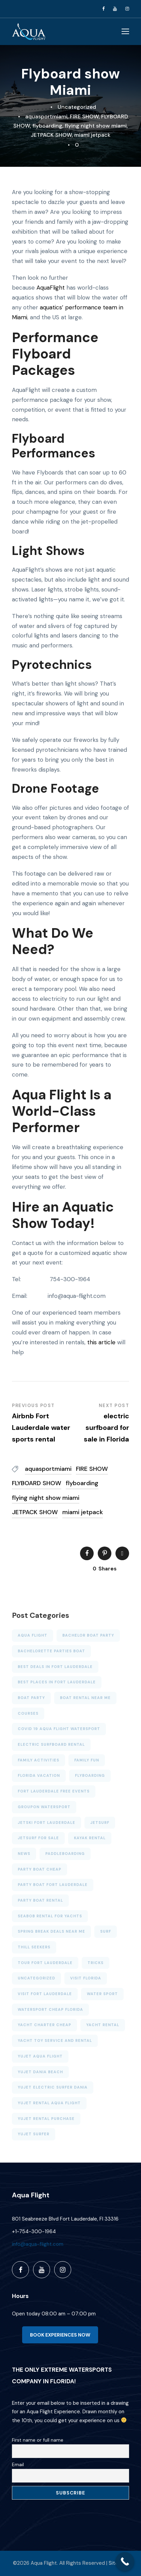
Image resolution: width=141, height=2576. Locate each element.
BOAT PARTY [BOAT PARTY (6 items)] (31, 1697)
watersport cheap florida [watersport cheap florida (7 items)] (50, 2009)
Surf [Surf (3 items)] (105, 1931)
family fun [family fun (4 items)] (86, 1760)
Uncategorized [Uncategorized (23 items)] (36, 1978)
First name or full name (37, 2440)
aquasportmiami (46, 116)
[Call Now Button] (124, 2561)
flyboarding (47, 125)
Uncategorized (77, 107)
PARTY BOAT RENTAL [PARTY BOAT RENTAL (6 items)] (40, 1900)
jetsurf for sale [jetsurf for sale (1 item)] (38, 1837)
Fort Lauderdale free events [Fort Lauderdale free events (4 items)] (54, 1791)
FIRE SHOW (84, 116)
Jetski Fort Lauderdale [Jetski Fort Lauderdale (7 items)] (46, 1822)
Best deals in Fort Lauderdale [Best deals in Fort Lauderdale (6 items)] (55, 1666)
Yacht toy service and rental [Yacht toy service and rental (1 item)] (55, 2040)
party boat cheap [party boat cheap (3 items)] (39, 1869)
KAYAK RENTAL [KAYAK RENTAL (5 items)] (90, 1837)
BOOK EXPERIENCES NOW (60, 2335)
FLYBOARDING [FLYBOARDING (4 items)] (90, 1775)
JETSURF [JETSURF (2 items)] (99, 1822)
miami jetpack (92, 134)
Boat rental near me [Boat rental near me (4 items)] (85, 1697)
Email (18, 2464)
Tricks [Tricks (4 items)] (96, 1962)
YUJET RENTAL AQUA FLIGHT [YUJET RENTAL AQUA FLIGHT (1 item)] (49, 2103)
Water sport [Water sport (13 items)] (102, 1993)
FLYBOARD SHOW (36, 1483)
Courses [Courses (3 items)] (28, 1713)
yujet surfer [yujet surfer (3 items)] (33, 2134)
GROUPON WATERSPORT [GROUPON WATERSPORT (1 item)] (44, 1806)
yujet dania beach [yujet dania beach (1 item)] (40, 2071)
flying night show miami (96, 125)
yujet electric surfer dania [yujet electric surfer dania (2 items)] (53, 2087)
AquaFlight (50, 287)
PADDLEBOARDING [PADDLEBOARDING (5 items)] (65, 1853)
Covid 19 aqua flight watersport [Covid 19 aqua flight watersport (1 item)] (59, 1728)
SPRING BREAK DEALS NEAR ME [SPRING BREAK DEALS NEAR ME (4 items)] (51, 1931)
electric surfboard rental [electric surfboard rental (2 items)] (51, 1744)
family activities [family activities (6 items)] (38, 1760)
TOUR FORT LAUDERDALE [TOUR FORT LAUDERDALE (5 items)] (45, 1962)
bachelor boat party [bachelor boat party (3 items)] (88, 1635)
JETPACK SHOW (51, 134)
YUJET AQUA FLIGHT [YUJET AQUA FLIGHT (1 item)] (40, 2056)
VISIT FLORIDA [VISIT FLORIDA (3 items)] (85, 1978)
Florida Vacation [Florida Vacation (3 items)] (39, 1775)
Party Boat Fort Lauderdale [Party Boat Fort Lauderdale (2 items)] (53, 1884)
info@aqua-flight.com (37, 2244)
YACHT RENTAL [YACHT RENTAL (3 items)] (102, 2024)
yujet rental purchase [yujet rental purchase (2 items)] (46, 2118)
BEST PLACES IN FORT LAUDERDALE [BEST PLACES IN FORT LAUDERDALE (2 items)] (57, 1682)
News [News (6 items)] (24, 1853)
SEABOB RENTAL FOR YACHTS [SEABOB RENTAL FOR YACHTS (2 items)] (50, 1916)
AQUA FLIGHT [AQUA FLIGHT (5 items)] (32, 1635)
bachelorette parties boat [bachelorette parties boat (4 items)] (51, 1651)
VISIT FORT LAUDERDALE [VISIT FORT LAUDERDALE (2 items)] (45, 1993)
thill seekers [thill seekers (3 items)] (34, 1947)
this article (101, 1342)
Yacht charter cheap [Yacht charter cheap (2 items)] (44, 2024)
